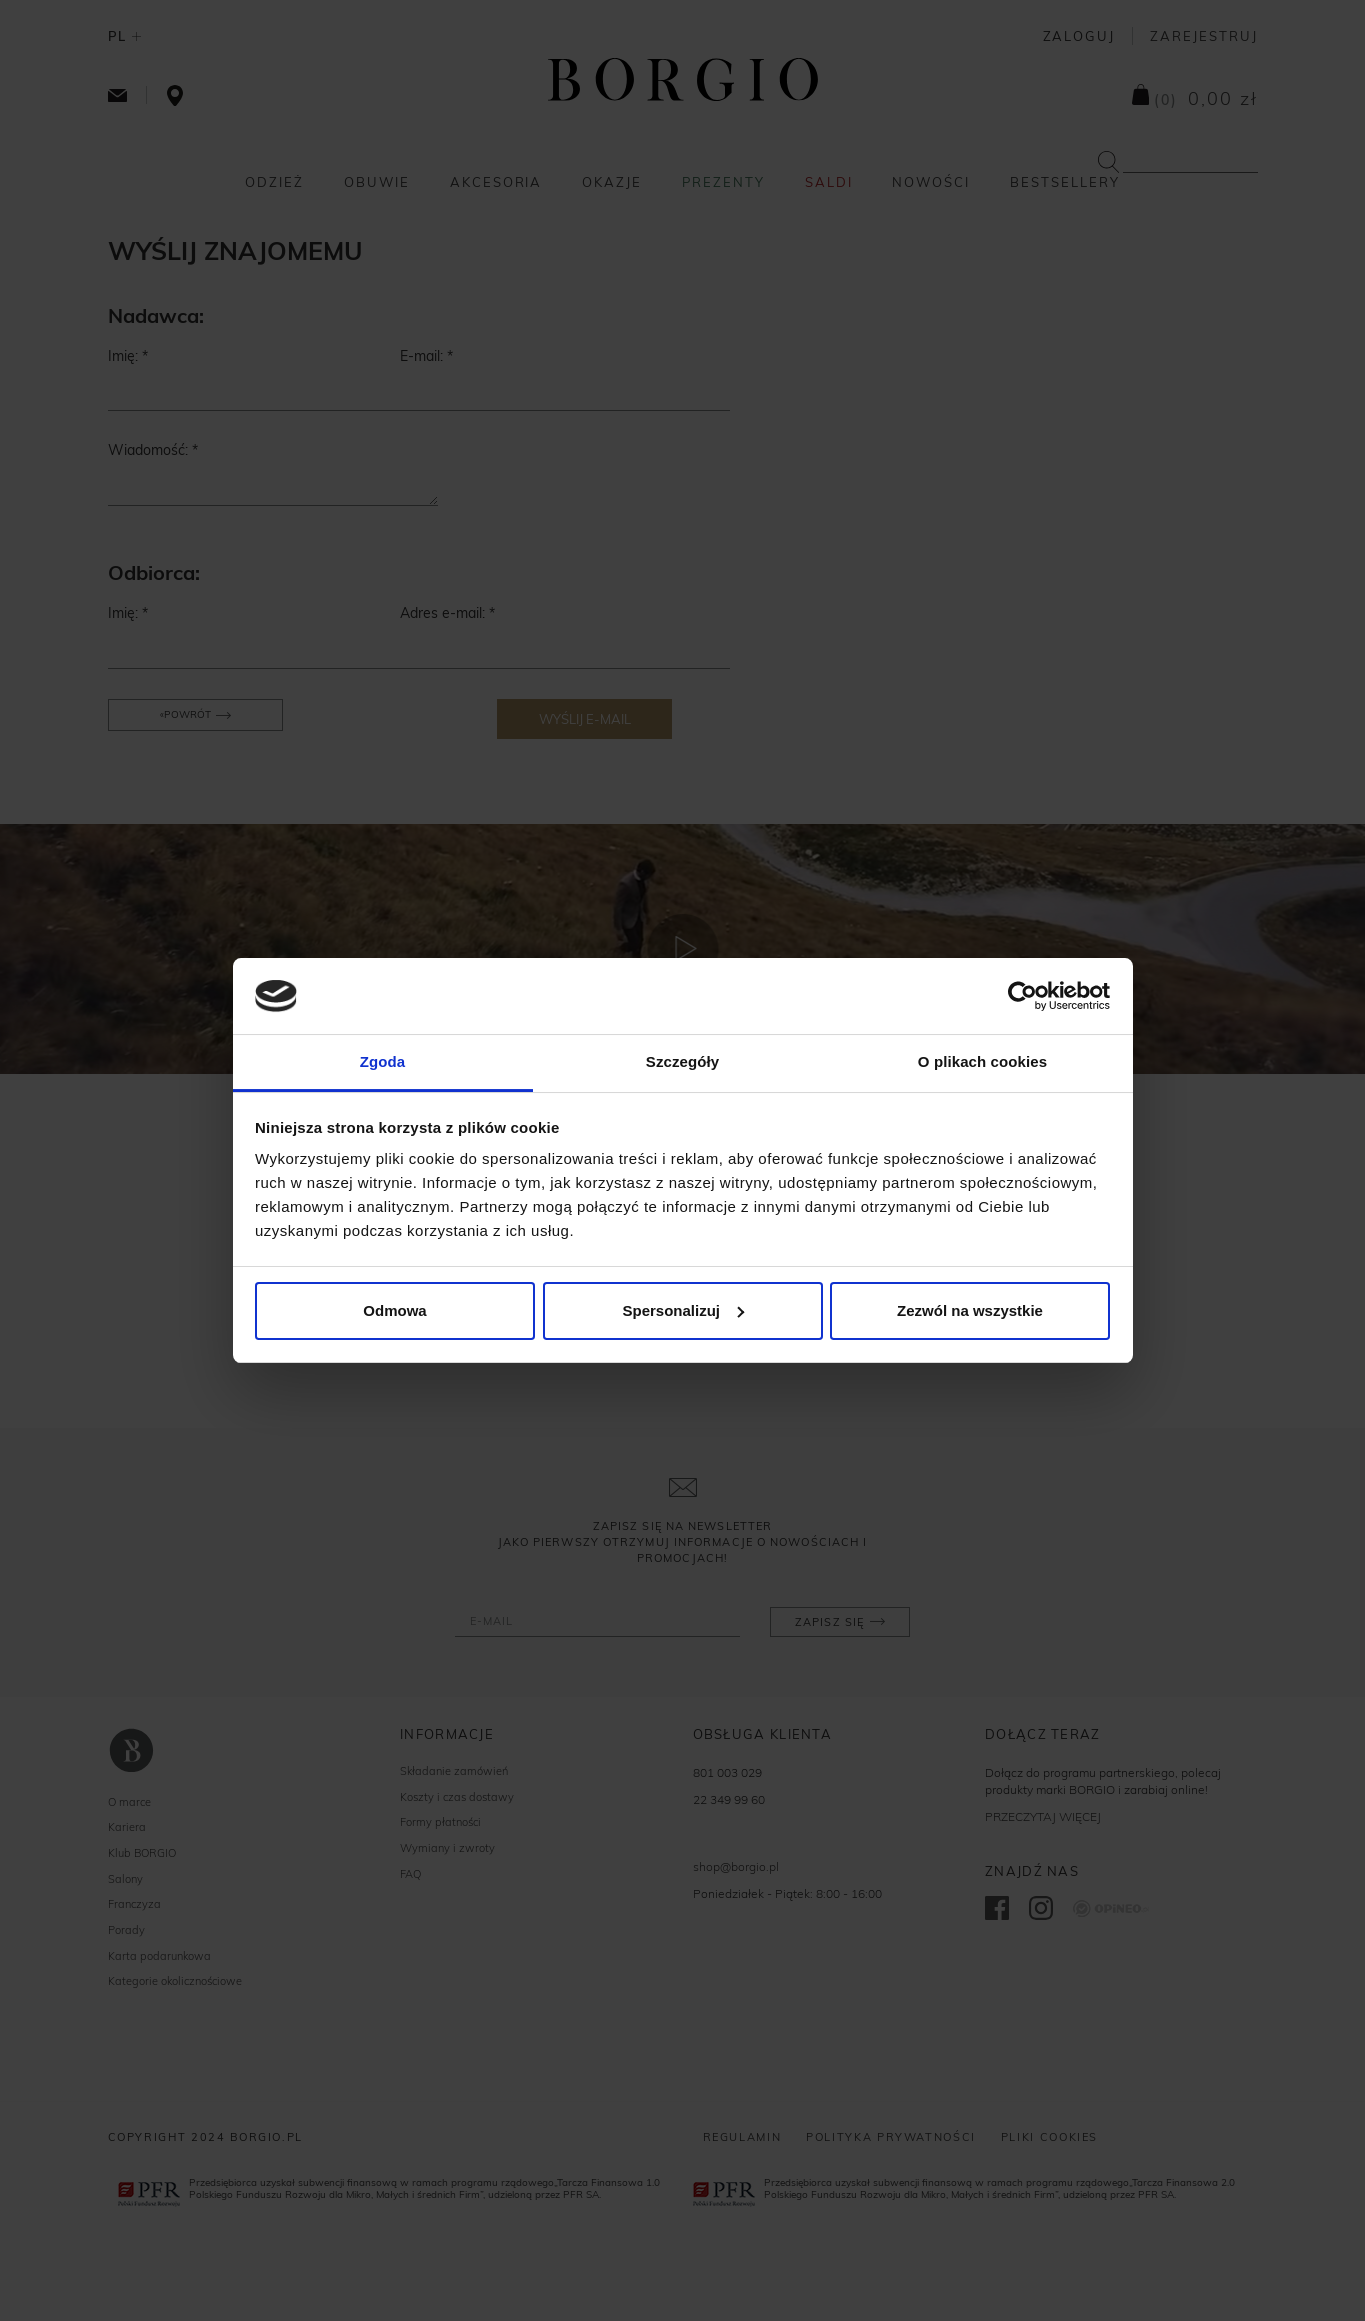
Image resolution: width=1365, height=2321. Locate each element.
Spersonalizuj (683, 1310)
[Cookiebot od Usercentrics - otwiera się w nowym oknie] (1022, 996)
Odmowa (394, 1310)
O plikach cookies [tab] (982, 1061)
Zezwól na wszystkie (970, 1310)
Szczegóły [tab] (682, 1061)
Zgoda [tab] (383, 1061)
